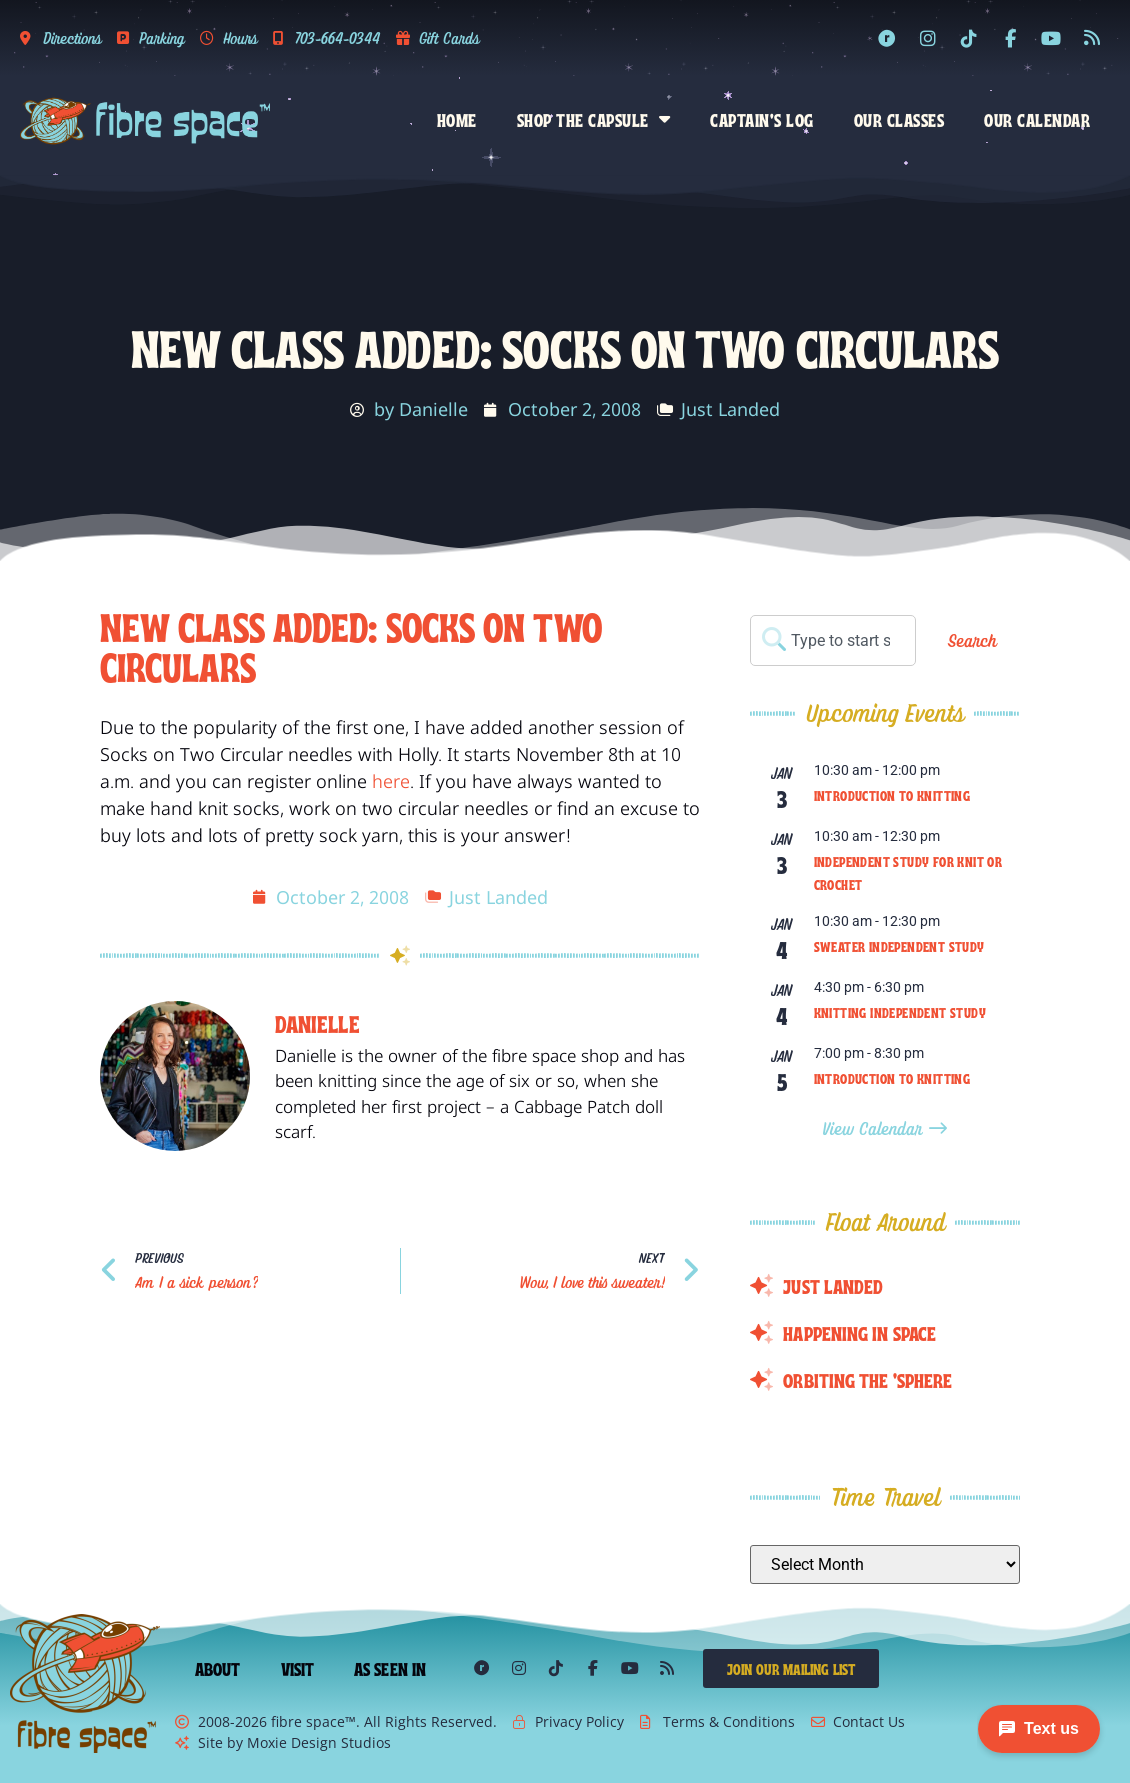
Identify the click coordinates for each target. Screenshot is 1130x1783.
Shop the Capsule (594, 119)
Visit (298, 1668)
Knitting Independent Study (900, 1012)
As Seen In (390, 1668)
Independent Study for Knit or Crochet (908, 872)
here (391, 781)
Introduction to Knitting (892, 795)
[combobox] (833, 640)
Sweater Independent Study (899, 946)
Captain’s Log (762, 119)
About (218, 1668)
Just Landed (730, 409)
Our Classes (899, 119)
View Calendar (875, 1128)
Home (457, 119)
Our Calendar (1037, 119)
